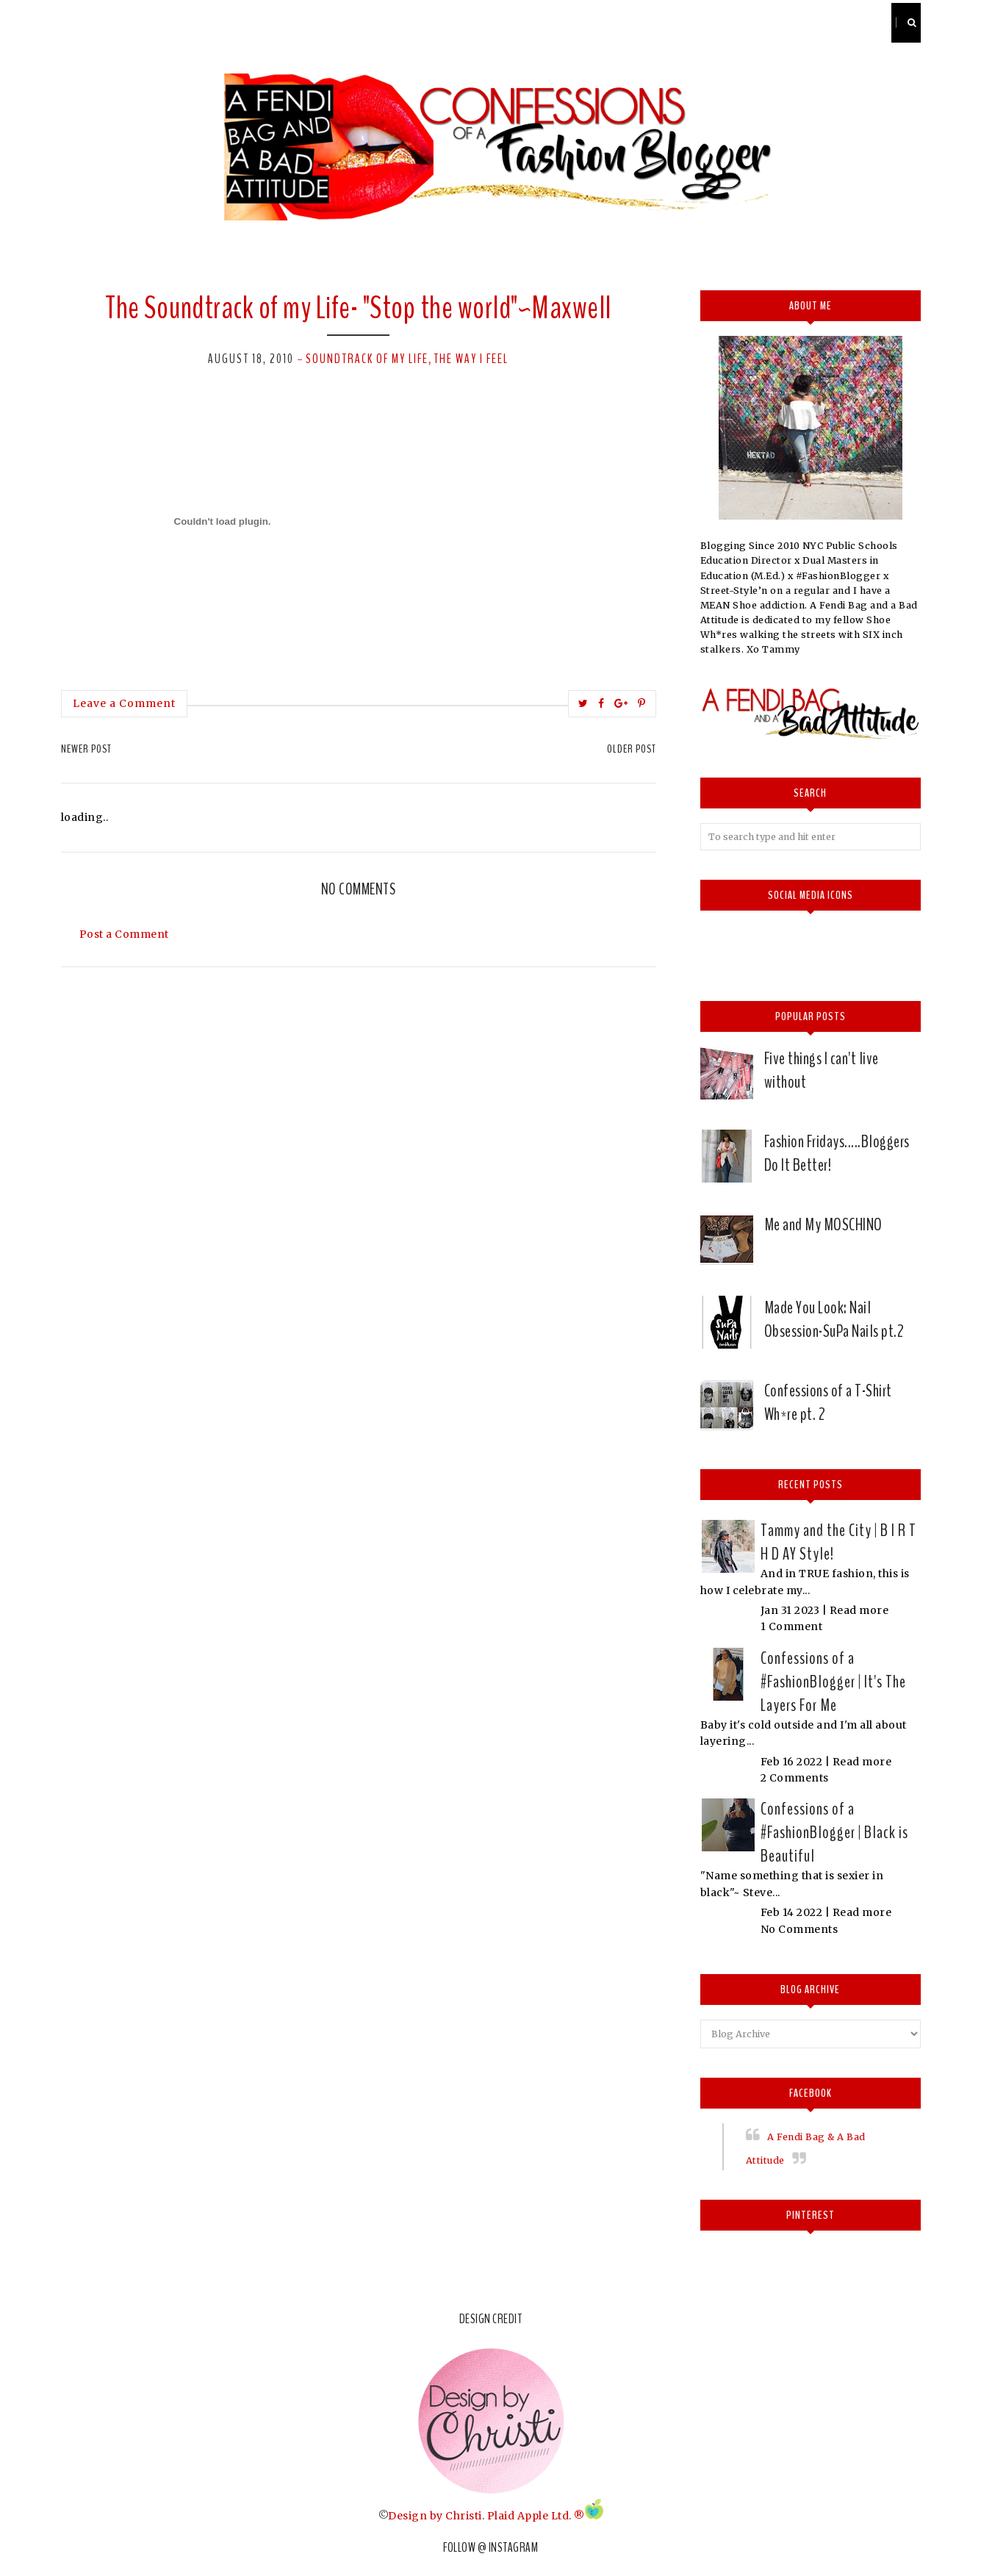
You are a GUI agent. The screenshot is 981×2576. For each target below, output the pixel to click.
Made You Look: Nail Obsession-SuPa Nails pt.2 (834, 1319)
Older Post (631, 749)
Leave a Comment (124, 703)
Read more (859, 1610)
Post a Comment (124, 934)
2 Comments (795, 1777)
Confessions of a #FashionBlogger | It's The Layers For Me (833, 1681)
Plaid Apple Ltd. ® (536, 2515)
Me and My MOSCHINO (823, 1224)
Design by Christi (435, 2515)
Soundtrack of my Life (367, 358)
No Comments (799, 1929)
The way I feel (471, 358)
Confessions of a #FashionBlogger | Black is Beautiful (834, 1832)
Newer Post (86, 749)
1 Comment (792, 1626)
